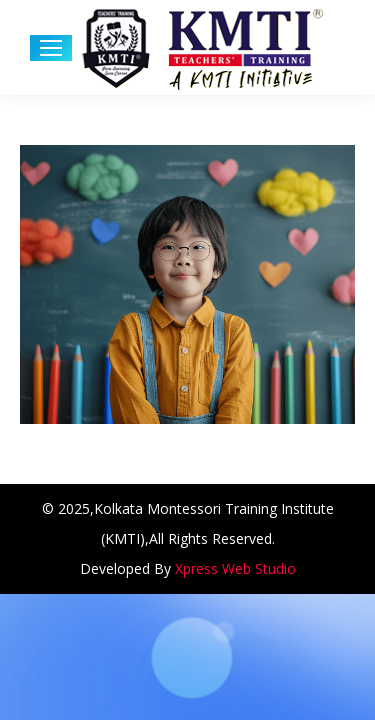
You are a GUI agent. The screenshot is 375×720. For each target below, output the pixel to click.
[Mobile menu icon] (51, 48)
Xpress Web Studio (235, 568)
